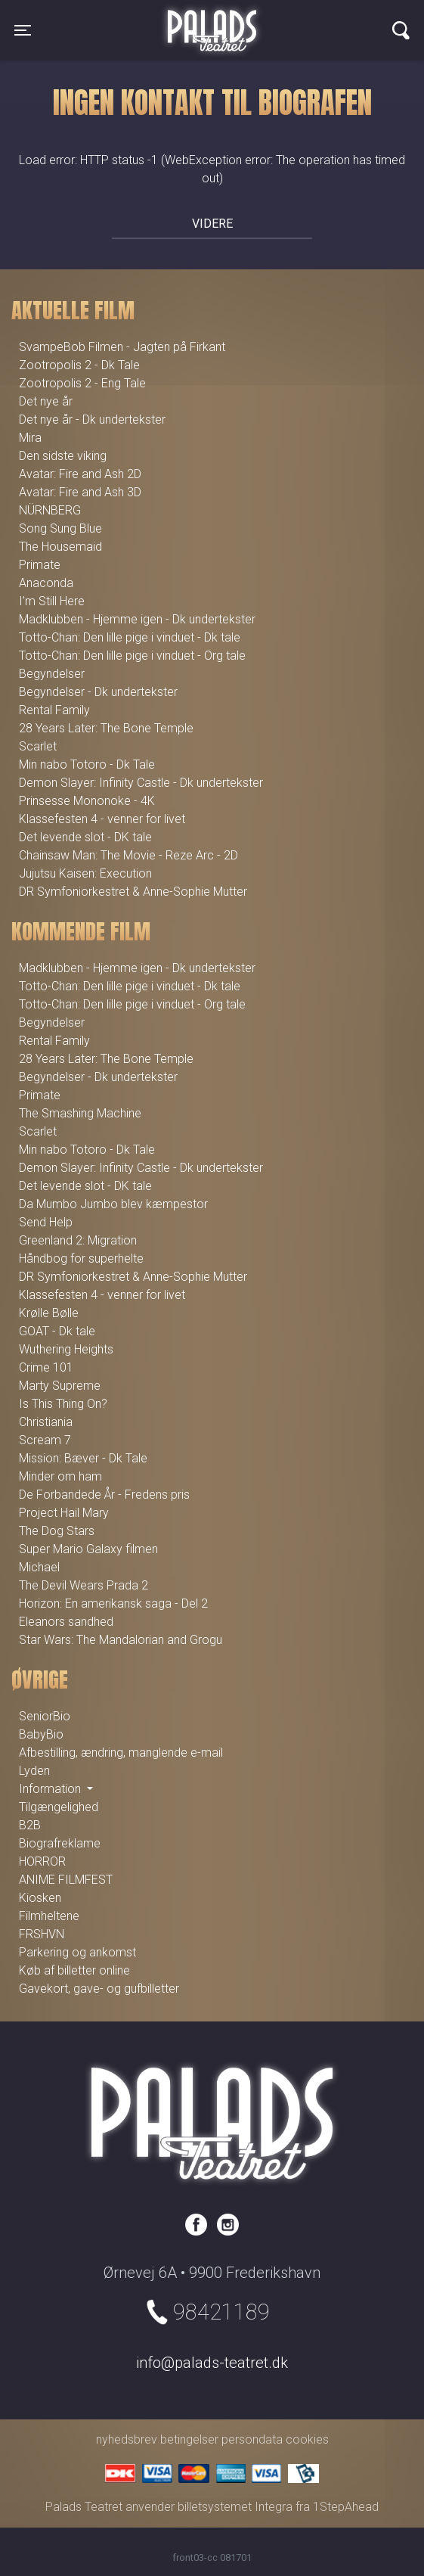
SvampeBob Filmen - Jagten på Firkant (122, 347)
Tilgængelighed (58, 1807)
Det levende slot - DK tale (85, 837)
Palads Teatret (211, 21)
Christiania (46, 1422)
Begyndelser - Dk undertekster (98, 692)
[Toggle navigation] (22, 30)
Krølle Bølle (49, 1313)
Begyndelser (52, 674)
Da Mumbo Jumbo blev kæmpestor (113, 1204)
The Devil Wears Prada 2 (83, 1585)
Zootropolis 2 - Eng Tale (82, 383)
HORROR (42, 1861)
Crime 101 (46, 1367)
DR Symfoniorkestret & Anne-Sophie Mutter (133, 891)
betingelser (189, 2439)
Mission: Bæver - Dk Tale (83, 1458)
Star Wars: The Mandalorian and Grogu (120, 1640)
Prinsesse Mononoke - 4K (87, 801)
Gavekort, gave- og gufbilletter (99, 1988)
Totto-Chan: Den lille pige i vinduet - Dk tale (129, 637)
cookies (307, 2439)
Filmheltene (49, 1916)
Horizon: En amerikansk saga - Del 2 (113, 1603)
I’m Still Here (52, 601)
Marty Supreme (60, 1385)
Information (51, 1789)
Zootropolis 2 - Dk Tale (79, 365)
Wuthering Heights (66, 1349)
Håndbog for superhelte (81, 1258)
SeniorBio (44, 1716)
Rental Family (54, 710)
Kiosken (40, 1898)
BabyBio (41, 1734)
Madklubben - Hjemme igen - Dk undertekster (137, 619)
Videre (212, 223)
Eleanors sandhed (66, 1621)
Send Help (46, 1222)
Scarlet (38, 746)
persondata (252, 2439)
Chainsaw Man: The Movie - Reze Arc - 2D (128, 855)
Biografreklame (60, 1843)
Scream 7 (45, 1440)
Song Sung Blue (60, 528)
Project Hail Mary (64, 1513)
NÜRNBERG (50, 510)
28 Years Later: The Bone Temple (106, 728)
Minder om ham (60, 1476)
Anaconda (46, 583)
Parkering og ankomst (77, 1952)
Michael (39, 1567)
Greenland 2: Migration (78, 1240)
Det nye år (46, 401)
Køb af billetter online (74, 1970)
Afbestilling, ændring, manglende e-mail (121, 1752)
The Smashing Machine (80, 1113)
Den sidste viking (63, 456)
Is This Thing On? (63, 1404)
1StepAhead (346, 2507)
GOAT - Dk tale (57, 1331)
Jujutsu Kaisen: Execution (85, 873)
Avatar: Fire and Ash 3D (80, 492)
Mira (30, 437)
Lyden (34, 1770)
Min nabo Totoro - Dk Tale (87, 764)
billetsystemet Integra (235, 2507)
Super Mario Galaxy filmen (88, 1549)
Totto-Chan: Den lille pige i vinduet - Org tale (132, 655)
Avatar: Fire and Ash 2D (80, 474)
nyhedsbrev (126, 2439)
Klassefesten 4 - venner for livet (102, 819)
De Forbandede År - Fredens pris (104, 1494)
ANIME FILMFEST (66, 1879)
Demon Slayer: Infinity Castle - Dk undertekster (141, 782)
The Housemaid (60, 546)
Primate (39, 565)
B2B (30, 1825)
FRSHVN (41, 1934)
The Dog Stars (56, 1531)
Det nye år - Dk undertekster (92, 419)
